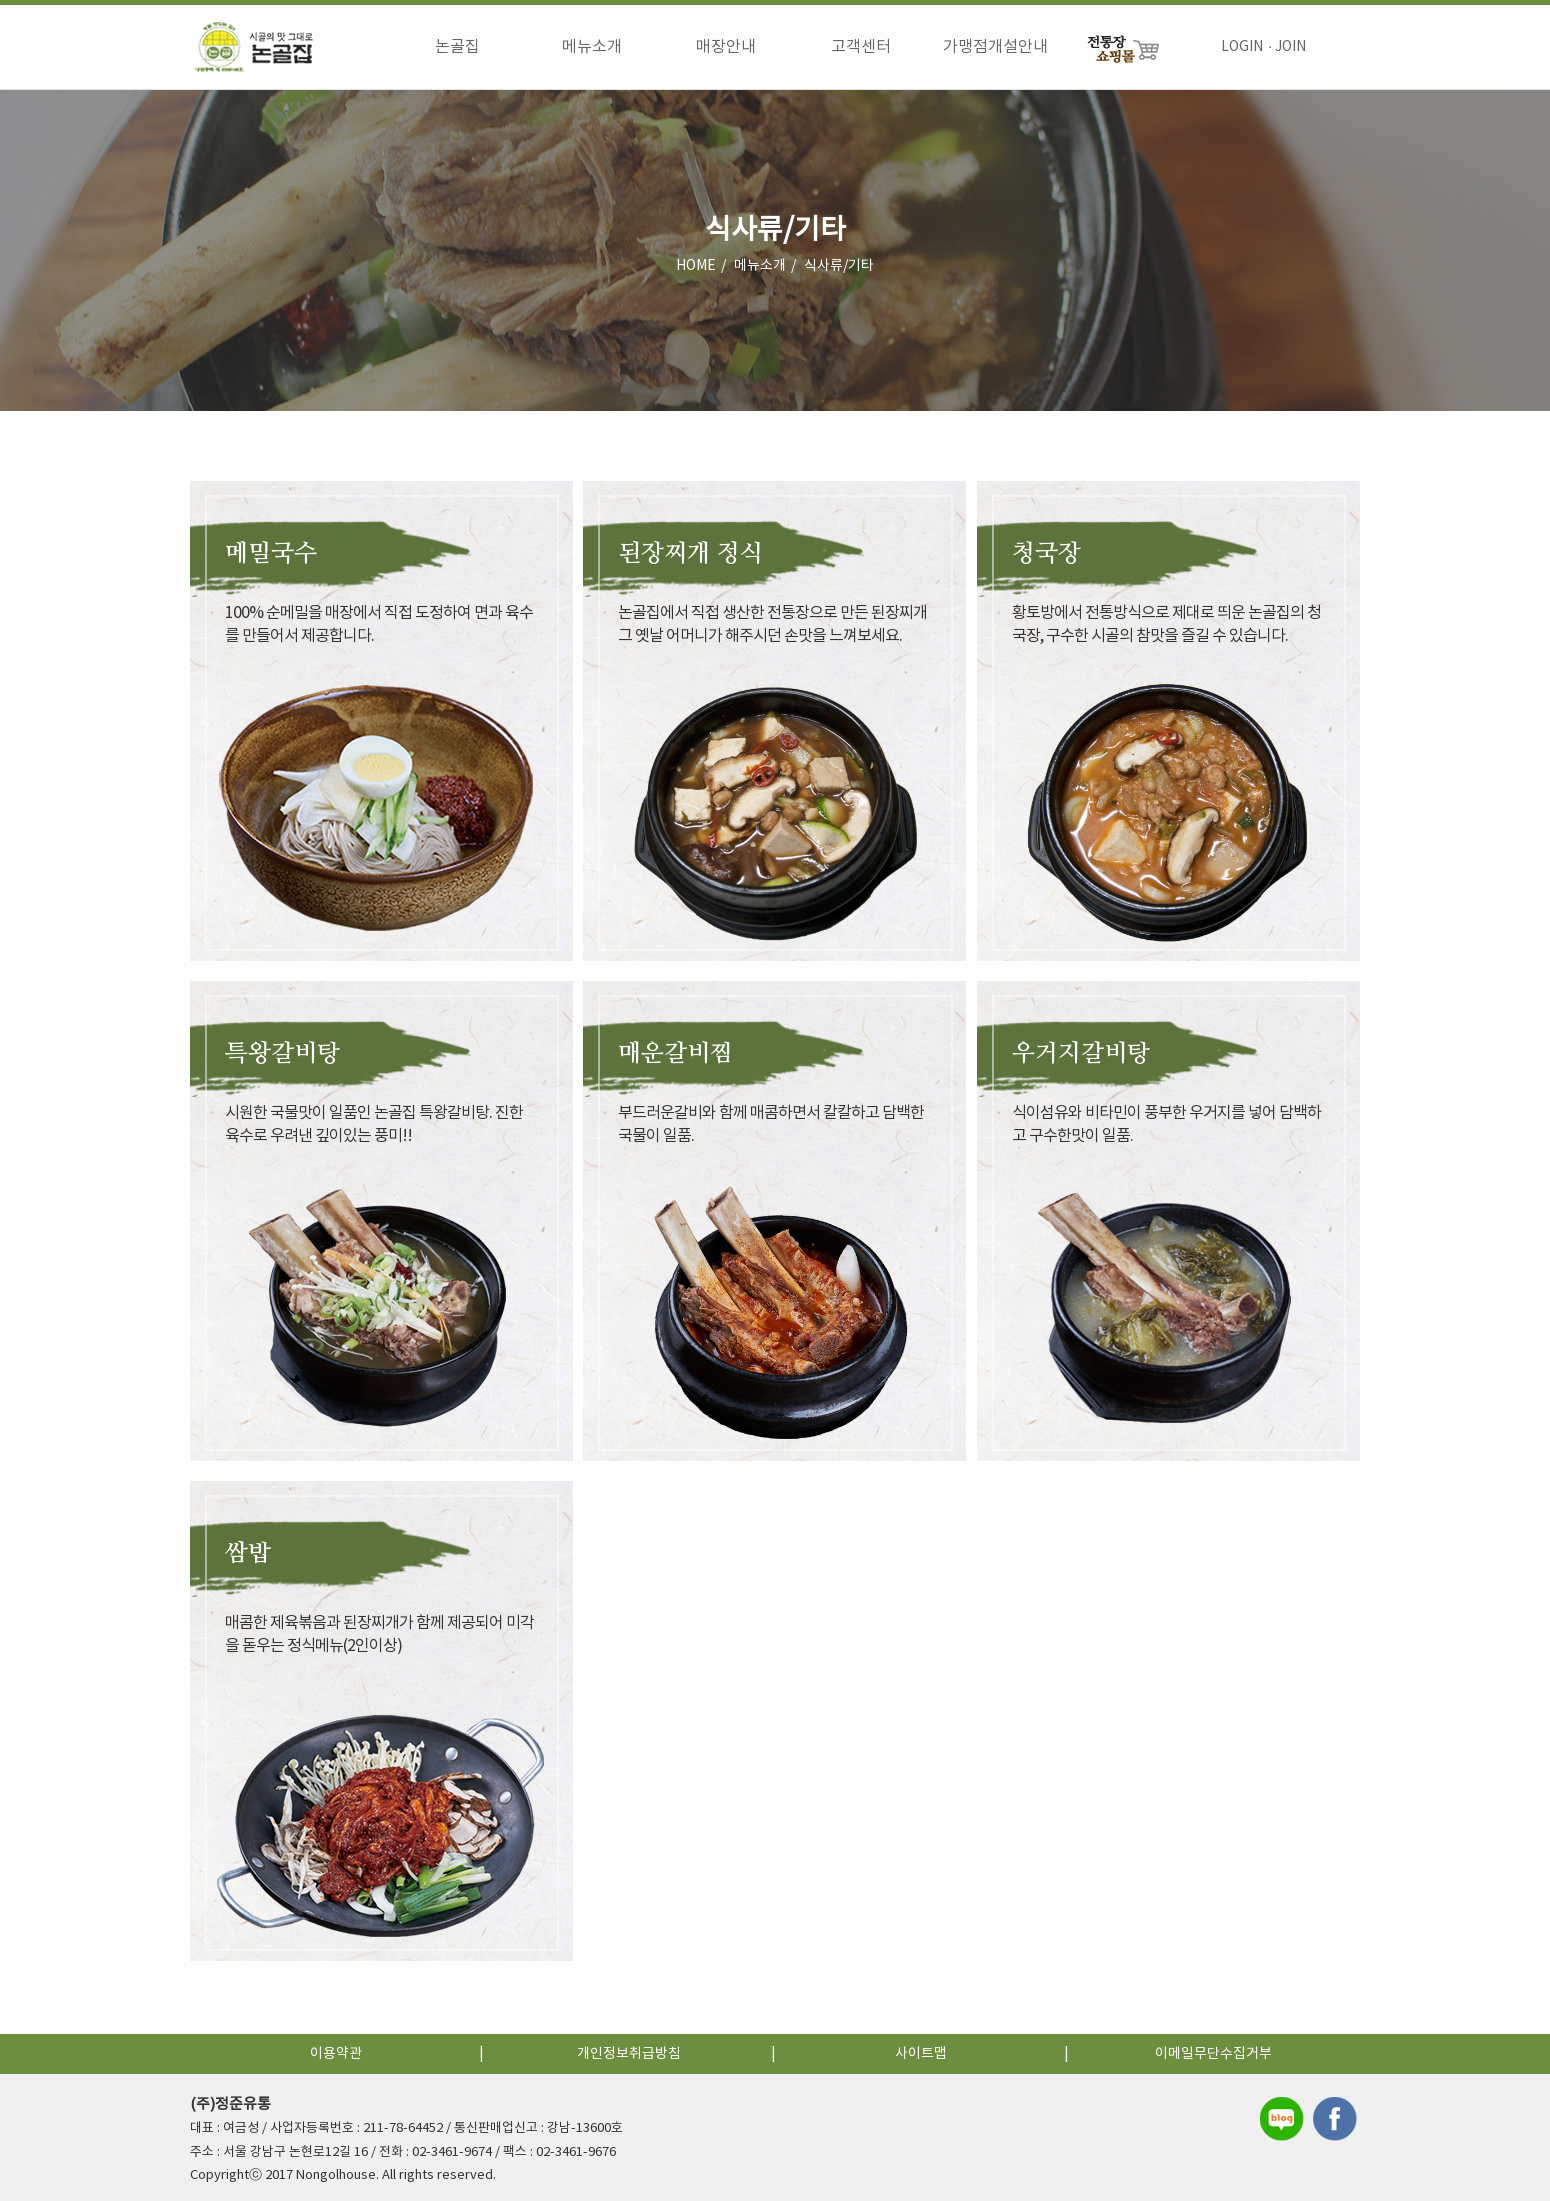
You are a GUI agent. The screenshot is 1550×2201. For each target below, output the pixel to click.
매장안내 (726, 47)
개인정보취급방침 (629, 2054)
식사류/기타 (839, 269)
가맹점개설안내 (995, 47)
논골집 (457, 47)
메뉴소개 (592, 47)
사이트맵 (921, 2054)
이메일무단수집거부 (1213, 2054)
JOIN (1290, 47)
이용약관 (336, 2054)
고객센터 (861, 47)
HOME (696, 269)
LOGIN (1242, 47)
